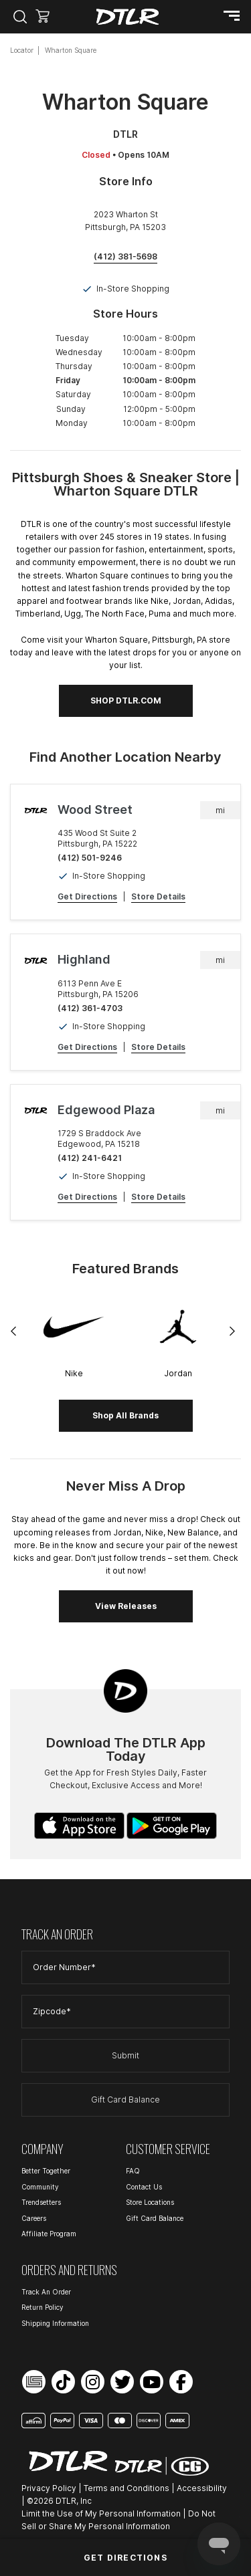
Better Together (45, 2171)
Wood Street (95, 809)
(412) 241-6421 (90, 1158)
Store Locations (150, 2202)
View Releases (126, 1606)
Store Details (158, 896)
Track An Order (46, 2292)
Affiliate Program (48, 2234)
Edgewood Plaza (106, 1110)
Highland (84, 959)
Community (40, 2187)
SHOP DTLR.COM (125, 700)
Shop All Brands (125, 1415)
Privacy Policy (48, 2488)
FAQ (133, 2171)
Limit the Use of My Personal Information (101, 2513)
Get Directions (87, 896)
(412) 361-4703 (90, 1008)
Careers (33, 2218)
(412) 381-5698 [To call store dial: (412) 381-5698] (125, 256)
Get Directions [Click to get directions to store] (125, 2558)
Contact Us (144, 2187)
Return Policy (42, 2307)
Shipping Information (55, 2323)
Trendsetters (41, 2202)
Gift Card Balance (125, 2100)
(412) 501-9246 (90, 858)
